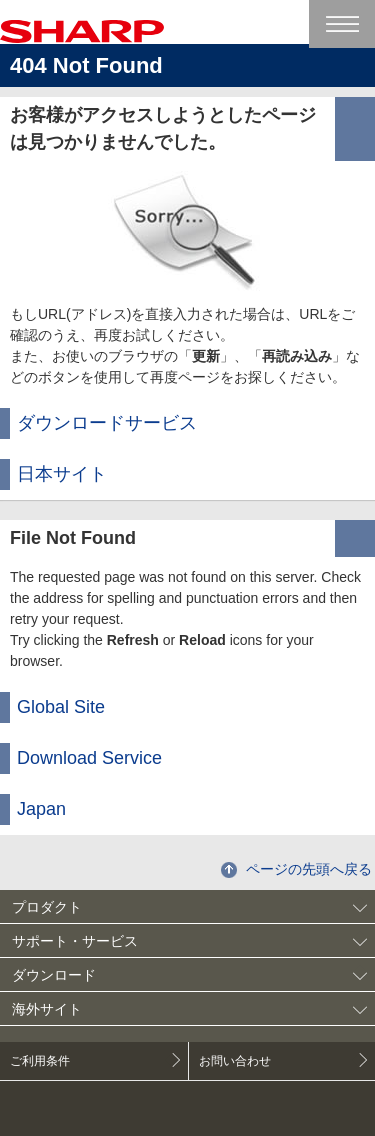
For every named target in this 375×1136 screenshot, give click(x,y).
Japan (41, 809)
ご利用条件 (40, 1061)
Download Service (89, 758)
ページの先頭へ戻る (309, 869)
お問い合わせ (235, 1061)
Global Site (61, 707)
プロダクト (47, 907)
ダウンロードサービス (107, 423)
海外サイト (47, 1009)
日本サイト (62, 474)
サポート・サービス (75, 941)
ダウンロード (54, 975)
